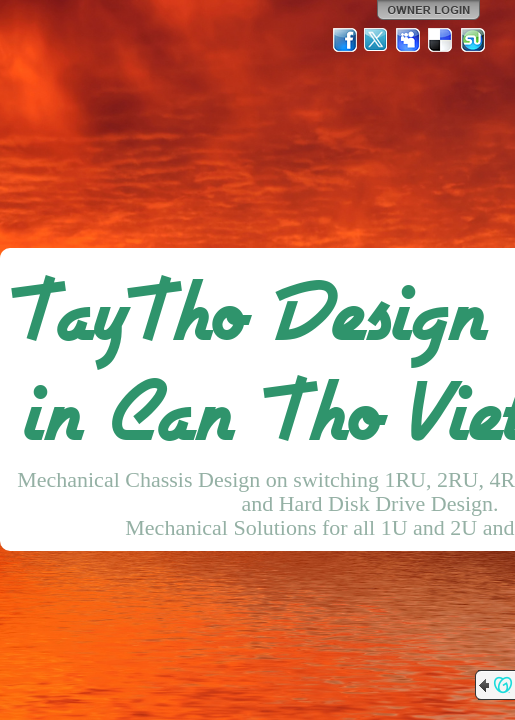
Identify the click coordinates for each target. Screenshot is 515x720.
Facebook (345, 40)
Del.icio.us (441, 40)
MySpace (409, 40)
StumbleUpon (473, 40)
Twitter (377, 40)
